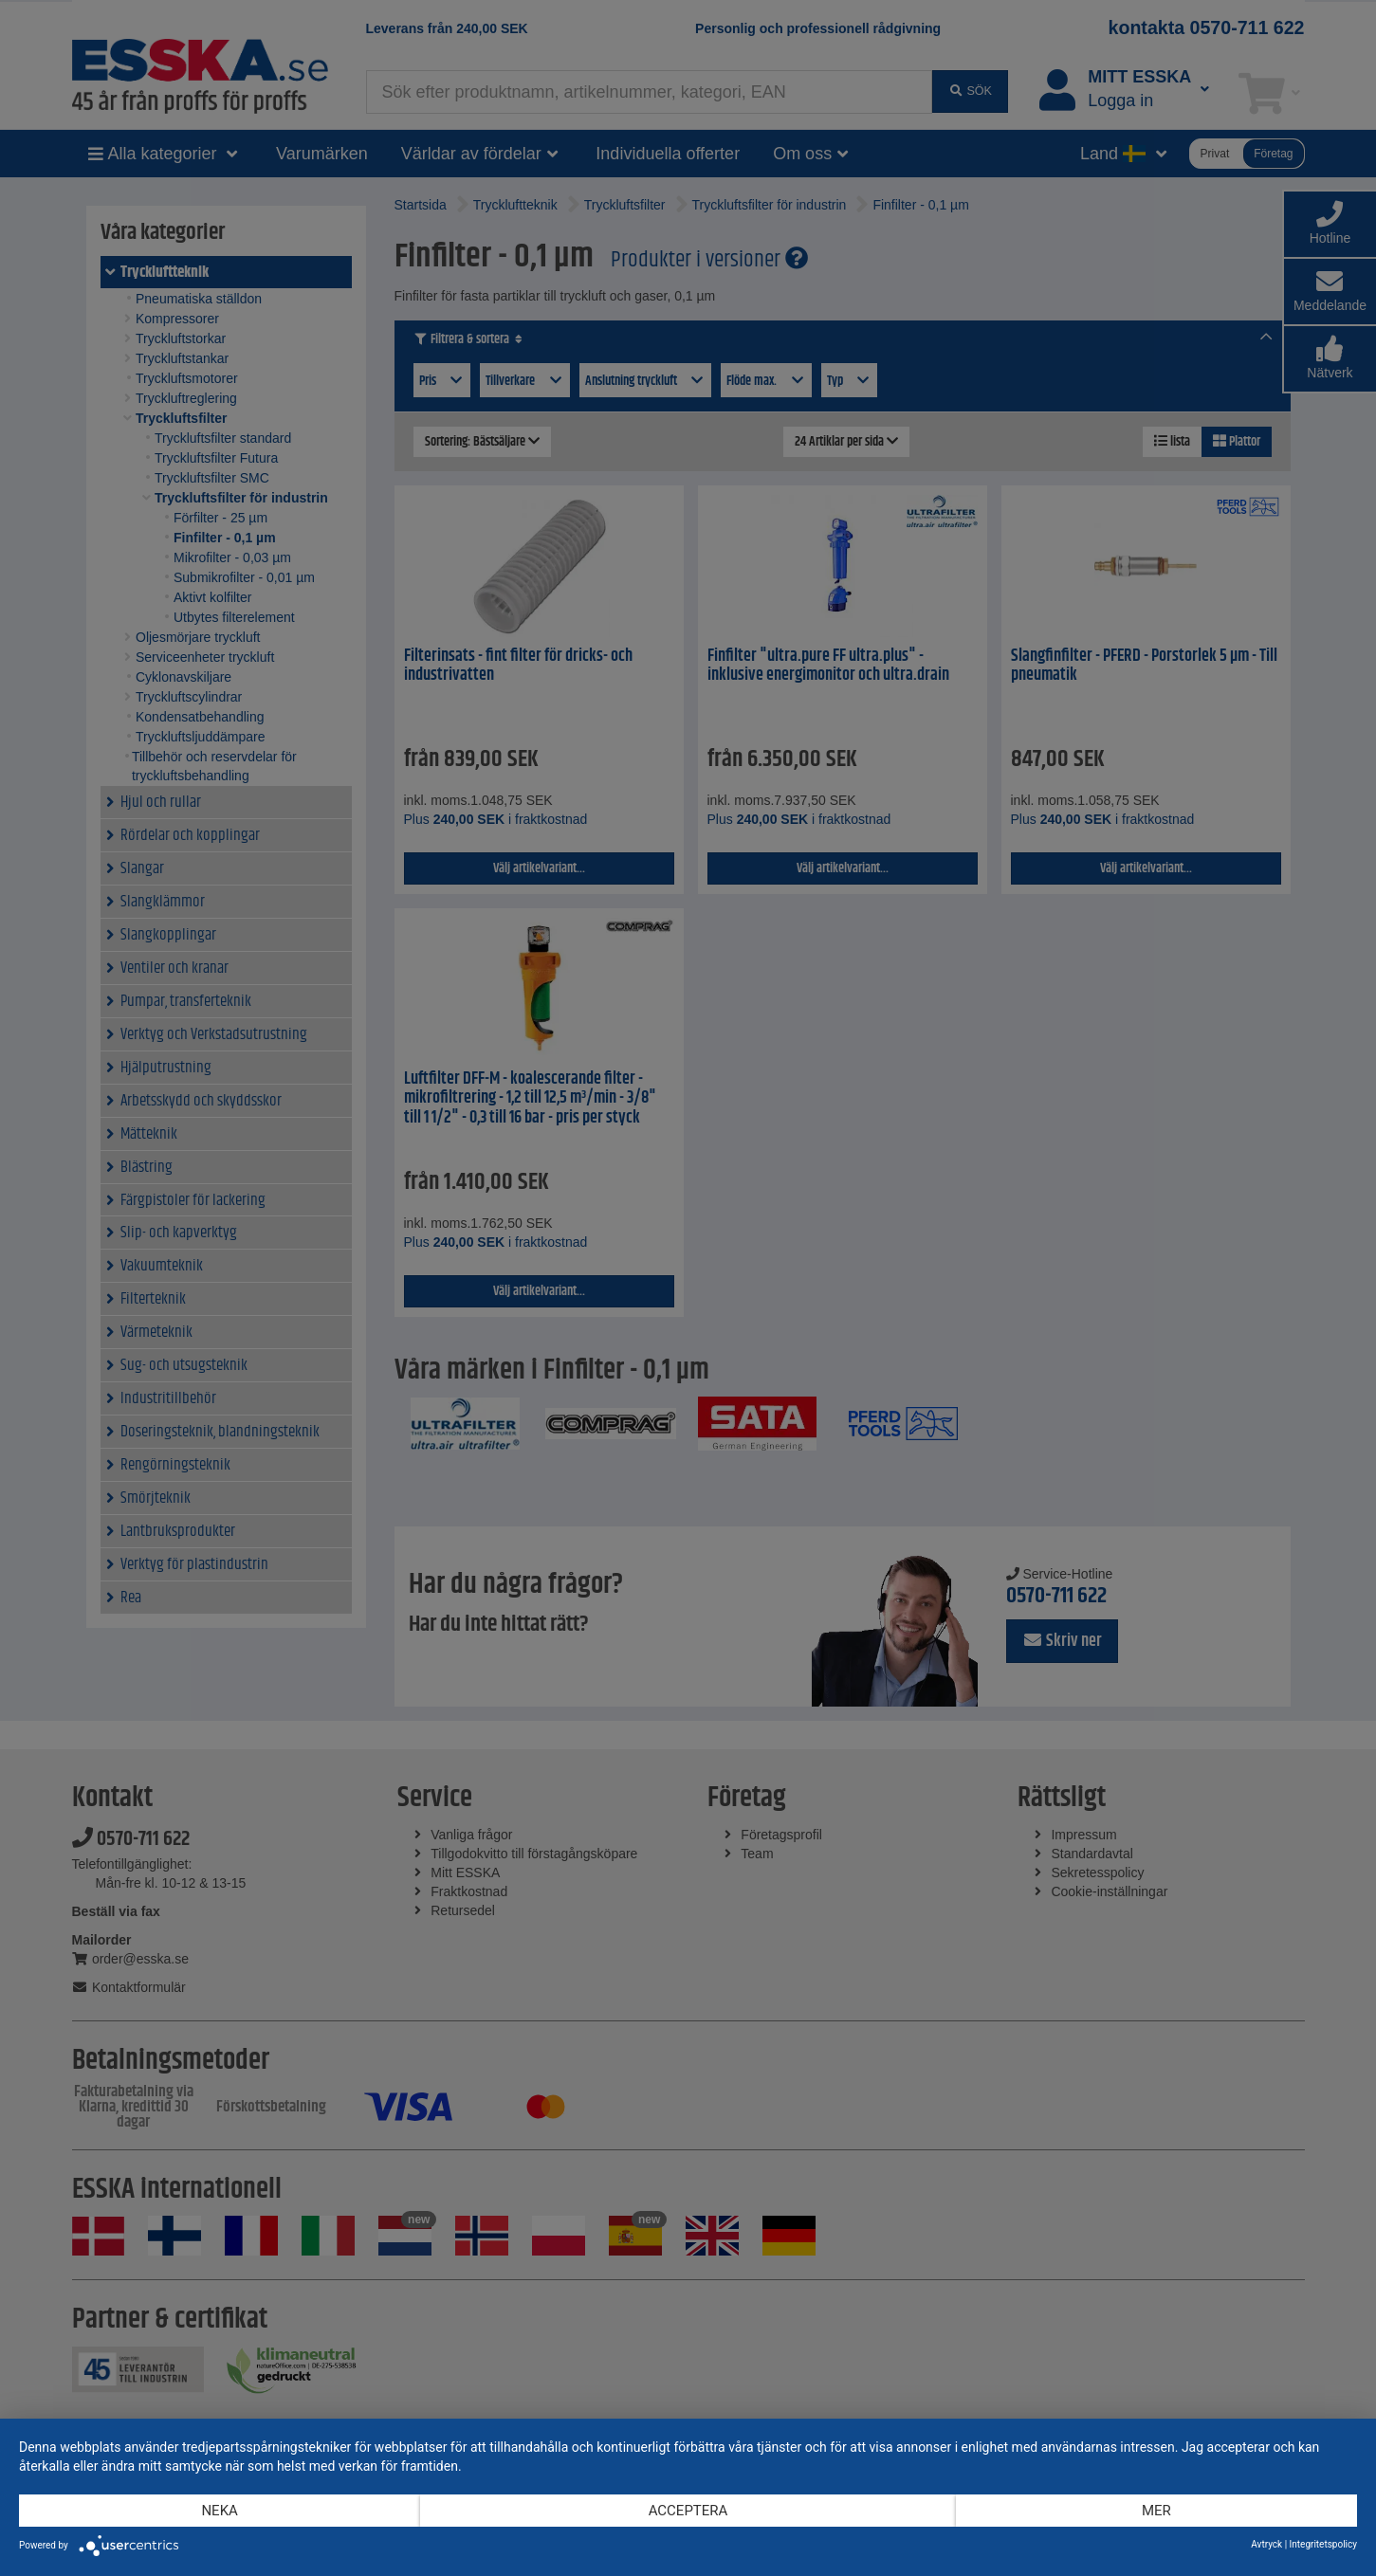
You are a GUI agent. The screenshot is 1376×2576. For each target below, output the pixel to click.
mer (1156, 2510)
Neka (219, 2510)
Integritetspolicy (1323, 2544)
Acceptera (688, 2510)
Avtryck (1266, 2544)
